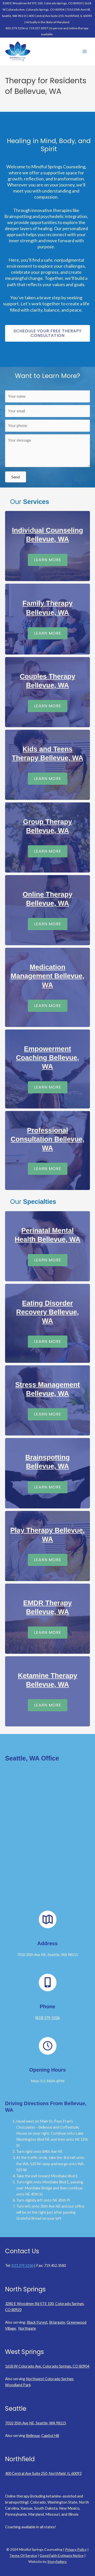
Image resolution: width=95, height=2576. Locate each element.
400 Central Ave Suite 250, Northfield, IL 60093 (43, 2473)
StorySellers (57, 2561)
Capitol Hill (50, 2435)
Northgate (27, 2328)
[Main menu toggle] (84, 51)
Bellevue (33, 2435)
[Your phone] (47, 426)
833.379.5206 (15, 28)
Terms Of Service (23, 2555)
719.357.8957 (38, 28)
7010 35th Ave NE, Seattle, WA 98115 (35, 2423)
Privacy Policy (76, 2549)
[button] (15, 476)
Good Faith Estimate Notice (62, 2555)
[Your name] (47, 396)
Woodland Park (18, 2385)
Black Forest (37, 2322)
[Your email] (47, 411)
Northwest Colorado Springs (49, 2379)
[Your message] (47, 450)
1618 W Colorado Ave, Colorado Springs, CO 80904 (47, 2366)
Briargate (57, 2322)
